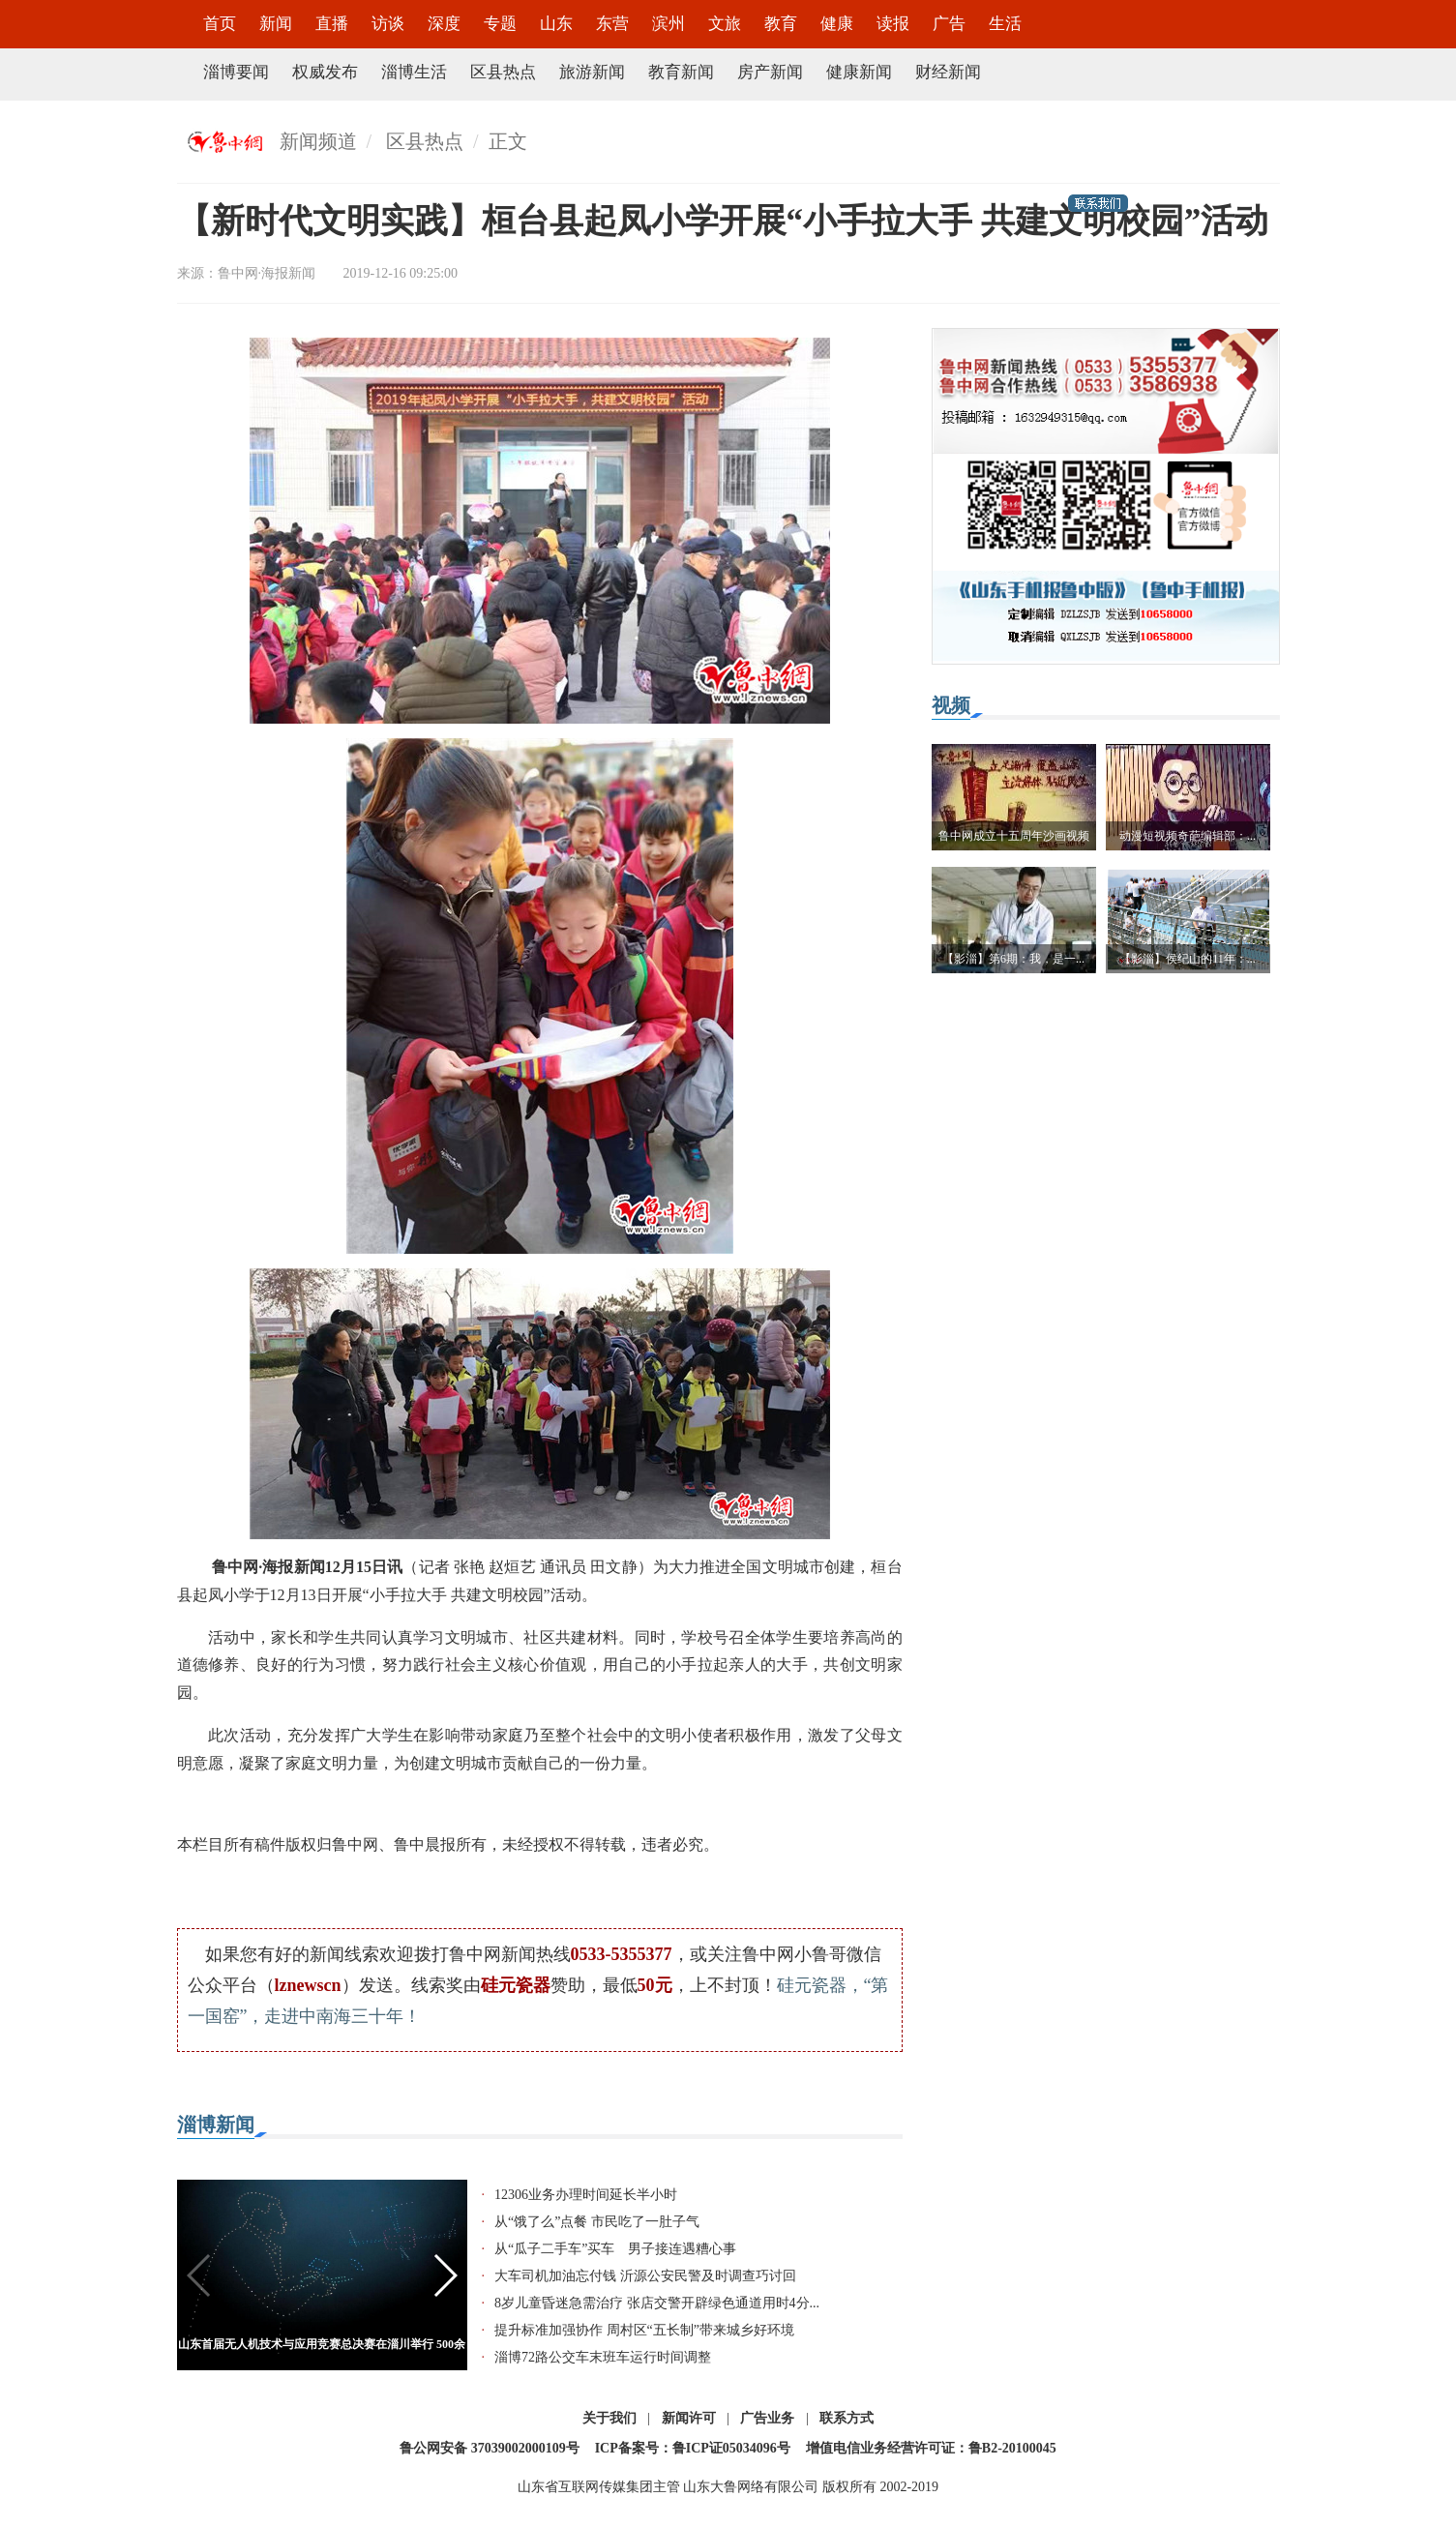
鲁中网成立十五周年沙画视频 (1013, 836)
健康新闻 (859, 72)
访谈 (387, 24)
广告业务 (767, 2418)
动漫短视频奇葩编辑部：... (1187, 836)
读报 (893, 24)
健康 (836, 24)
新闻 (275, 24)
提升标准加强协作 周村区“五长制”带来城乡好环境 (644, 2330)
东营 (612, 24)
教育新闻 (681, 72)
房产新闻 (770, 72)
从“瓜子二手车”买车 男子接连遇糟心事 (615, 2249)
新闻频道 (318, 141)
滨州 (668, 24)
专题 (500, 24)
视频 (951, 705)
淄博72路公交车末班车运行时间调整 (602, 2357)
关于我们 (609, 2418)
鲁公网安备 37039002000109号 (489, 2448)
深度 (444, 24)
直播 (331, 24)
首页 (219, 24)
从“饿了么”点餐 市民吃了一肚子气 (596, 2222)
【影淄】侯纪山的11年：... (1187, 959)
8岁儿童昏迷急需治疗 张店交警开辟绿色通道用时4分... (656, 2303)
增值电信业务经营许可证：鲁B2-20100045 (931, 2448)
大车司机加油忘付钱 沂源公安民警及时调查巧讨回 (645, 2276)
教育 (780, 24)
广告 (949, 24)
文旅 (724, 24)
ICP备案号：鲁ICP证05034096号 (692, 2448)
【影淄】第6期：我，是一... (1013, 959)
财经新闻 (948, 72)
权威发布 (325, 72)
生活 (1005, 24)
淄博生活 (414, 72)
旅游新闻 (592, 72)
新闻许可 (689, 2418)
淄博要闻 (236, 72)
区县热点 (503, 72)
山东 (556, 24)
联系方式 (846, 2418)
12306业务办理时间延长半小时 (585, 2194)
